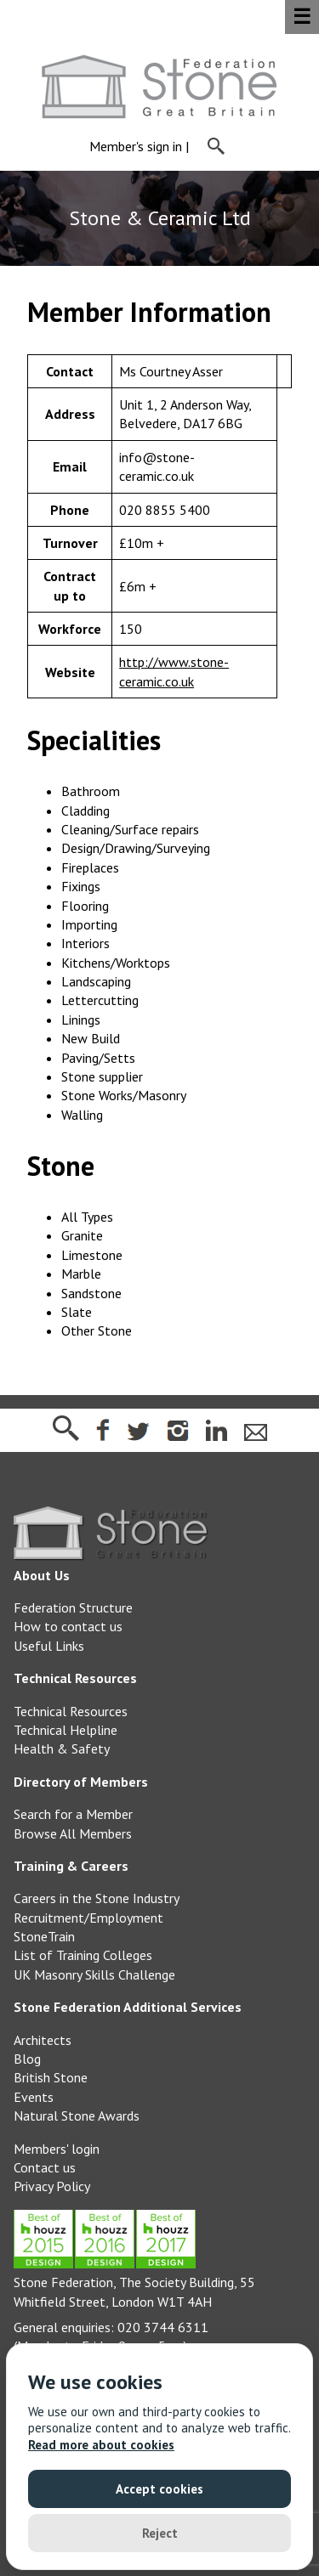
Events (34, 2096)
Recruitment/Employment (88, 1917)
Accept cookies (159, 2489)
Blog (27, 2058)
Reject (160, 2533)
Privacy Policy (52, 2186)
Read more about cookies (101, 2445)
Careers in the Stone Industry (96, 1898)
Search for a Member (73, 1813)
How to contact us (68, 1626)
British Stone (51, 2077)
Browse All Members (73, 1833)
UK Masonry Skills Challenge (94, 1974)
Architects (42, 2039)
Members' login (57, 2148)
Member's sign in (135, 146)
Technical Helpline (65, 1729)
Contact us (45, 2167)
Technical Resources (71, 1711)
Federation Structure (73, 1607)
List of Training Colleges (83, 1954)
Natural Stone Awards (77, 2115)
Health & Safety (62, 1748)
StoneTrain (44, 1936)
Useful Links (49, 1645)
